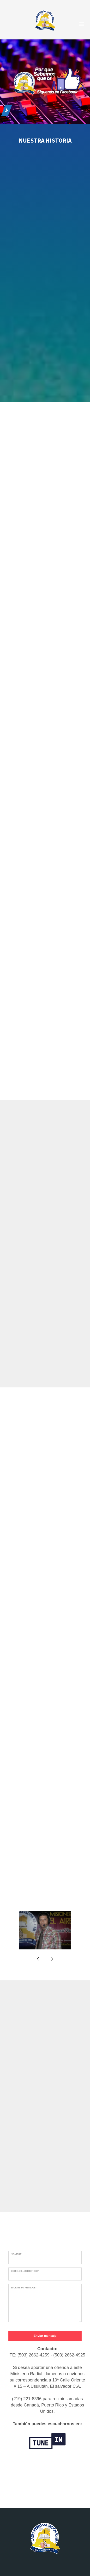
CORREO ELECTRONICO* (25, 2270)
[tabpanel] (45, 81)
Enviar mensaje (45, 2335)
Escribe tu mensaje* (23, 2287)
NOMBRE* (16, 2254)
